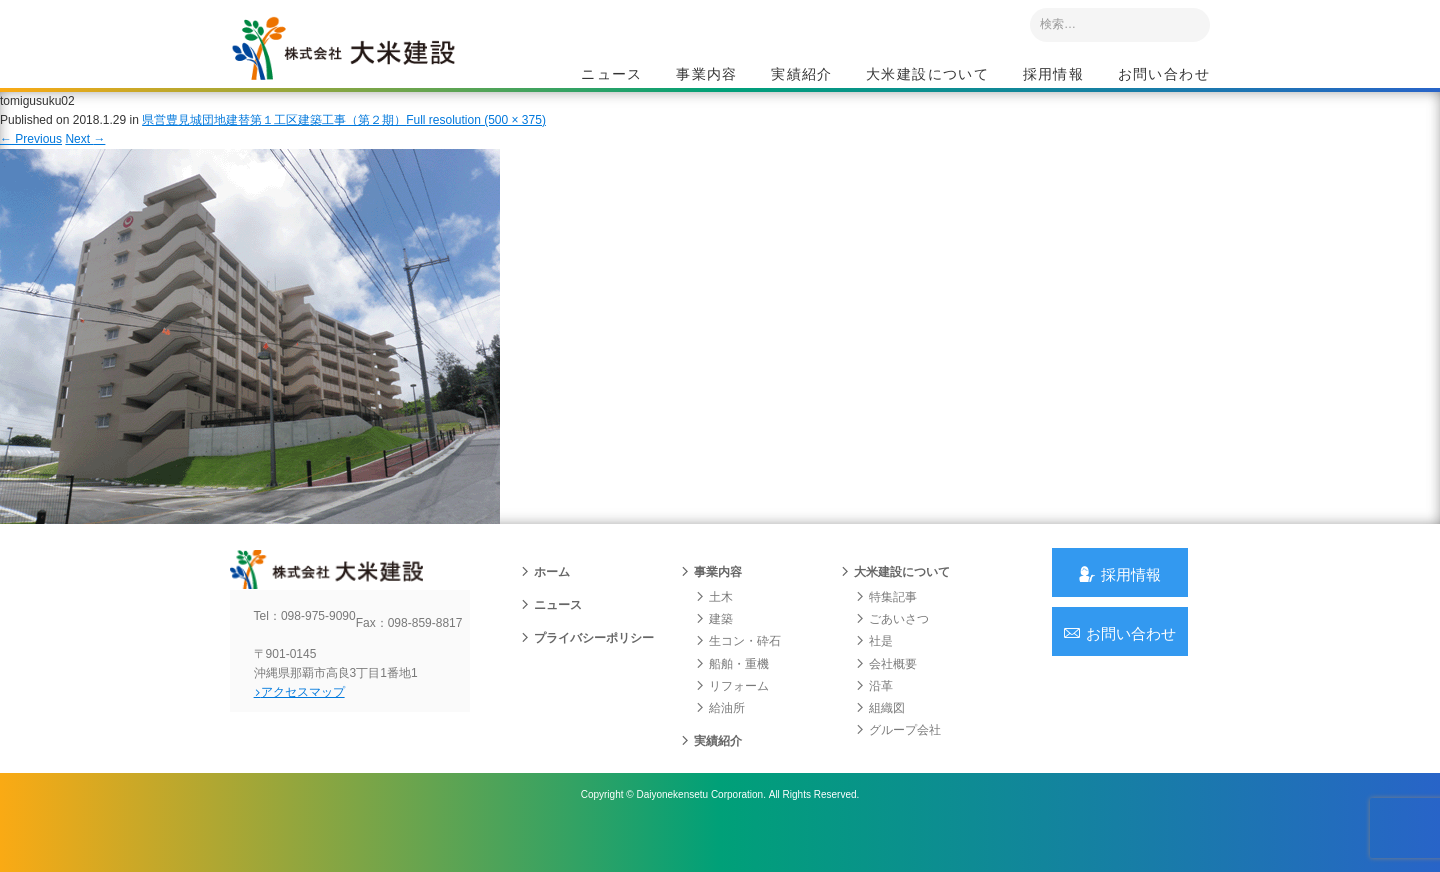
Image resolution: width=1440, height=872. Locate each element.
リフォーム (732, 717)
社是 (874, 672)
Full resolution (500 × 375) (476, 139)
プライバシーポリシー (587, 669)
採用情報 (1054, 76)
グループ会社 (898, 761)
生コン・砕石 (738, 672)
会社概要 (886, 694)
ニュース (612, 76)
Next (85, 158)
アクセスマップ (315, 739)
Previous (31, 158)
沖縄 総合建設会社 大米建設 (369, 66)
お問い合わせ (1164, 76)
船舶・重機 (732, 694)
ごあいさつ (892, 650)
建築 (714, 650)
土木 (714, 628)
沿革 (874, 717)
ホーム (545, 603)
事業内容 (707, 76)
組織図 (880, 739)
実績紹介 (802, 76)
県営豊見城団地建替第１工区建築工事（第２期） (274, 139)
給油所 (720, 739)
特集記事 (886, 628)
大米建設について (927, 76)
